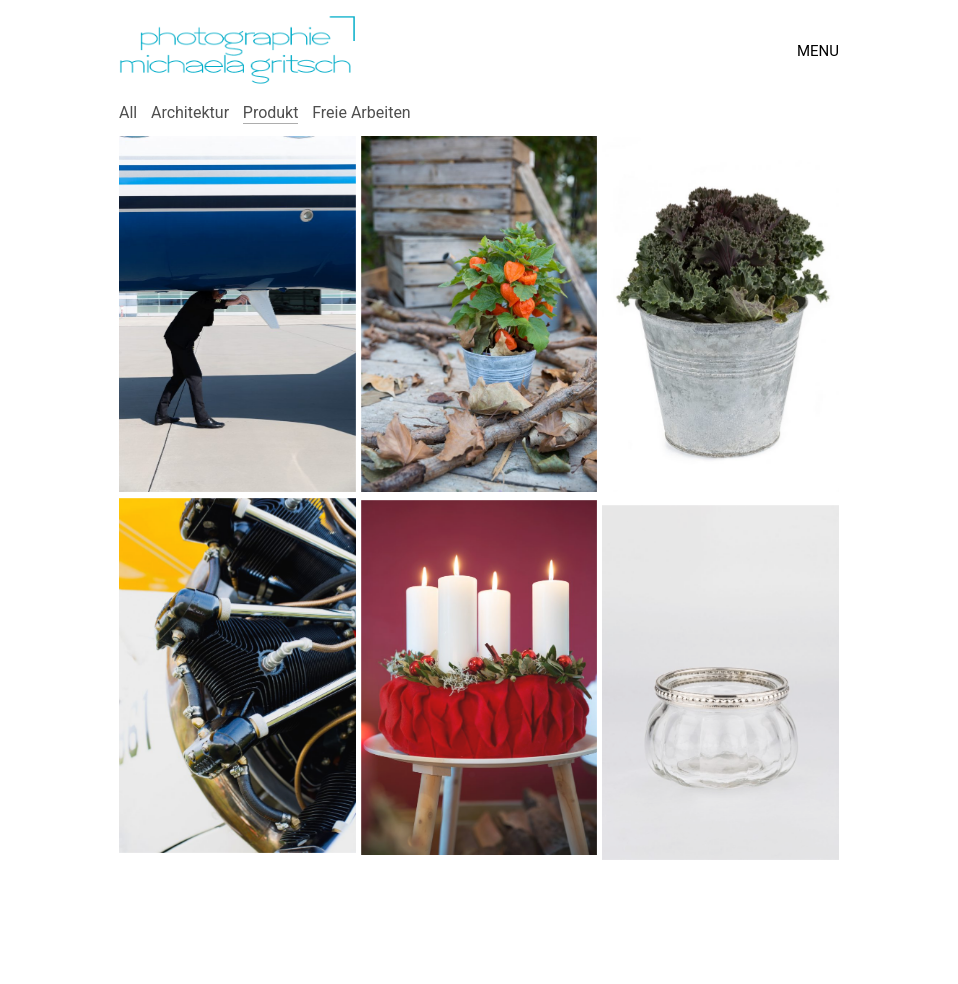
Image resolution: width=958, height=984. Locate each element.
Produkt (271, 112)
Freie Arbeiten (361, 112)
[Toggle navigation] (818, 51)
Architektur (190, 112)
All (128, 112)
